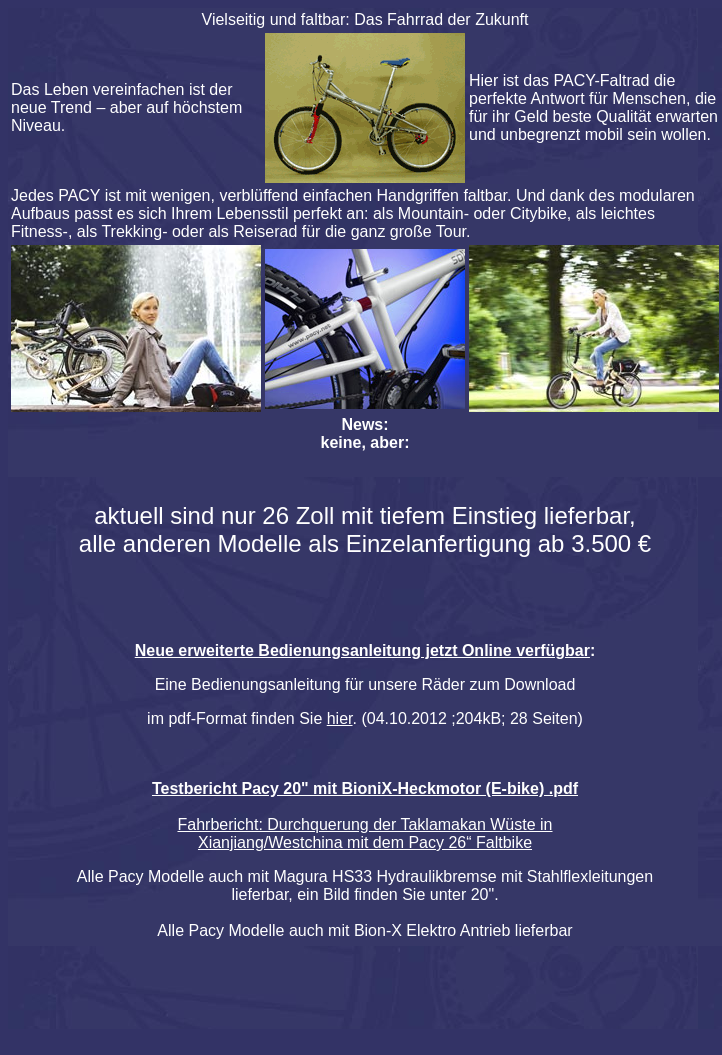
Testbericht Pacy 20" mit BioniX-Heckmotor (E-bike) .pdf (365, 788)
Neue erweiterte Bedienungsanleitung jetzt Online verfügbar (362, 650)
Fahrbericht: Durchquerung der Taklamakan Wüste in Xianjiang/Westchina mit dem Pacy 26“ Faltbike (365, 833)
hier (340, 718)
